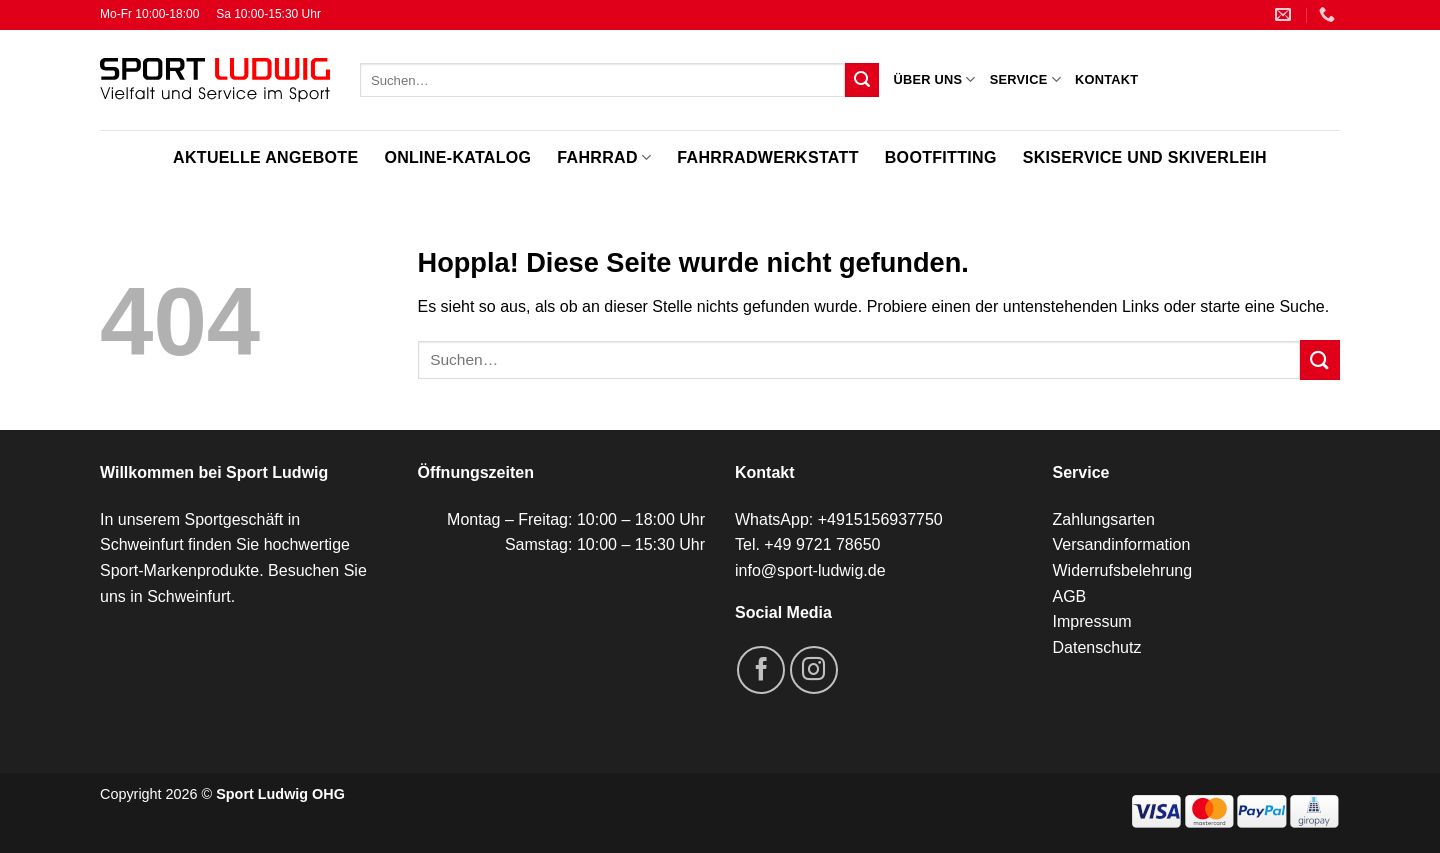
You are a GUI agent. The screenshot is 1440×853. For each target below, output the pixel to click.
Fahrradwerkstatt (767, 157)
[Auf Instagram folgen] (814, 670)
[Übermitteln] (862, 80)
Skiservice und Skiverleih (1145, 157)
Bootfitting (941, 157)
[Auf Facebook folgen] (761, 670)
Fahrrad (604, 157)
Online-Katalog (457, 157)
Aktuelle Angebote (265, 157)
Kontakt (1106, 79)
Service (1025, 79)
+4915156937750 (880, 519)
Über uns (934, 79)
